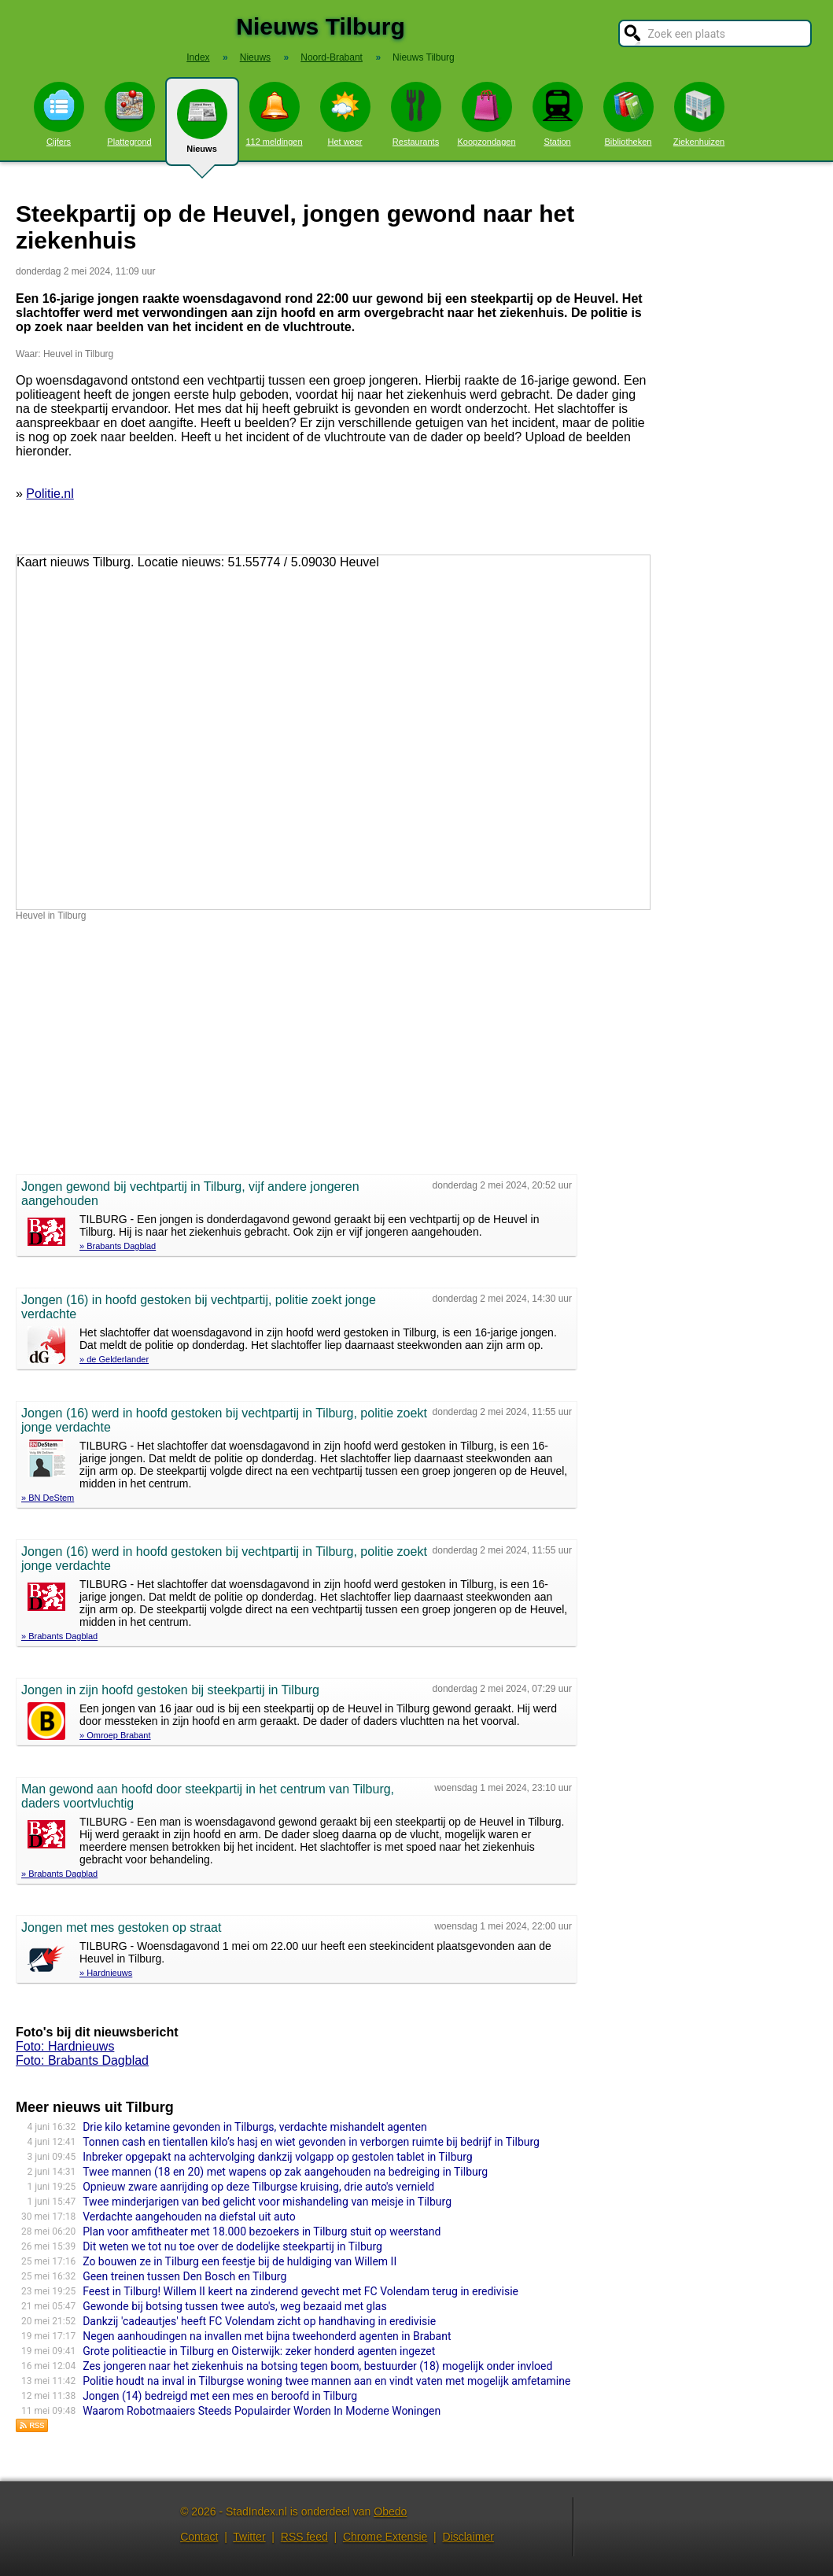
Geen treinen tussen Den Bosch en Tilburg (184, 2276)
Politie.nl (49, 493)
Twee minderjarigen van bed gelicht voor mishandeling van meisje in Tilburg (267, 2201)
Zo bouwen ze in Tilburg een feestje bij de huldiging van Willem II (239, 2261)
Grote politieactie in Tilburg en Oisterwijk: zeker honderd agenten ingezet (259, 2351)
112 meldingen (273, 114)
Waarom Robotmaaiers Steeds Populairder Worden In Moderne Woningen (261, 2411)
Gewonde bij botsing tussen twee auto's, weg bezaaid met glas (235, 2306)
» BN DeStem (47, 1497)
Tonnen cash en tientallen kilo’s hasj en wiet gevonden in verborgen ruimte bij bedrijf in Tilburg (311, 2142)
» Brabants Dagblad (117, 1246)
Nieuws (202, 127)
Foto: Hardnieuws (65, 2046)
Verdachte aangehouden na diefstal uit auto (189, 2216)
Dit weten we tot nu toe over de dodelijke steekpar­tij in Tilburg (232, 2246)
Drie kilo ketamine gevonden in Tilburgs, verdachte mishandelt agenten (254, 2127)
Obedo (390, 2511)
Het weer (345, 114)
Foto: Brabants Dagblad (82, 2060)
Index (197, 57)
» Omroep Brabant (115, 1735)
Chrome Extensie (385, 2536)
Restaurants (416, 114)
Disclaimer (468, 2536)
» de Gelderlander (114, 1359)
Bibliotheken (628, 114)
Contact (199, 2536)
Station (558, 114)
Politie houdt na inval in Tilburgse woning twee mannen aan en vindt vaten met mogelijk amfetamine (326, 2381)
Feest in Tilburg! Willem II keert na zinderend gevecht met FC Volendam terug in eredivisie (300, 2291)
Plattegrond (130, 114)
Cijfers (59, 114)
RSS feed (304, 2536)
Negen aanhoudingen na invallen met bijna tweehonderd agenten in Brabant (267, 2336)
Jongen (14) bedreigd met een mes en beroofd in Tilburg (220, 2396)
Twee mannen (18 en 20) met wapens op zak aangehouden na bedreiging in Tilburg (285, 2171)
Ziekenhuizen (698, 114)
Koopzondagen (486, 114)
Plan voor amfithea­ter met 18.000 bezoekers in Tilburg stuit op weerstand (261, 2231)
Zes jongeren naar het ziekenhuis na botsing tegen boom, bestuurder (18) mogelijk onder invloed (317, 2366)
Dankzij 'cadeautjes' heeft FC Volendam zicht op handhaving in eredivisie (259, 2321)
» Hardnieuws (105, 1972)
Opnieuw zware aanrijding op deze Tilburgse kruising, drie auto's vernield (258, 2186)
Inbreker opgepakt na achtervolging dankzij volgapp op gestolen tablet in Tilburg (278, 2156)
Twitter (249, 2536)
